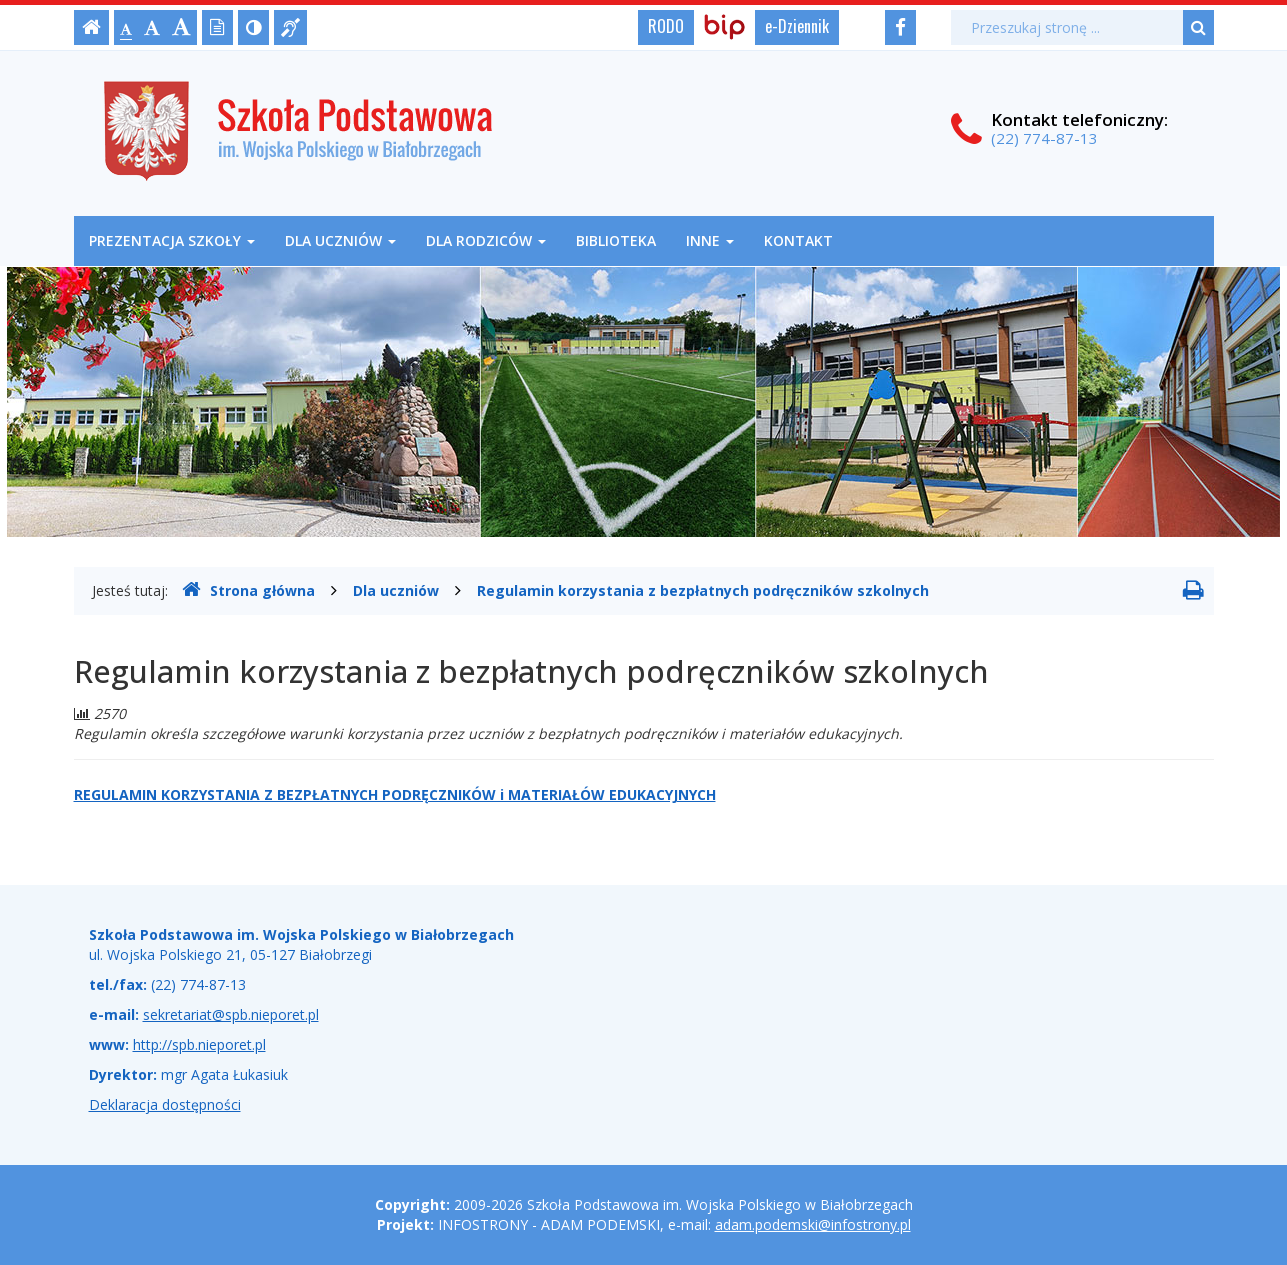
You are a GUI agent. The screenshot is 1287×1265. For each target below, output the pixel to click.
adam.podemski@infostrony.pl (813, 1224)
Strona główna (248, 590)
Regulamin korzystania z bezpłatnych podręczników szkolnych (703, 590)
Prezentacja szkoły (172, 240)
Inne (710, 240)
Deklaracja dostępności (165, 1104)
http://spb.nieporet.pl (199, 1044)
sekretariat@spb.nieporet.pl (231, 1014)
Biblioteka (616, 240)
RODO (666, 26)
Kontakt (798, 240)
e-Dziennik (797, 26)
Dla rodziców (486, 240)
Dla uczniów (340, 240)
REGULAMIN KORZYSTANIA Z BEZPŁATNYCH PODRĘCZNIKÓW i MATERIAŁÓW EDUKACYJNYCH (395, 794)
